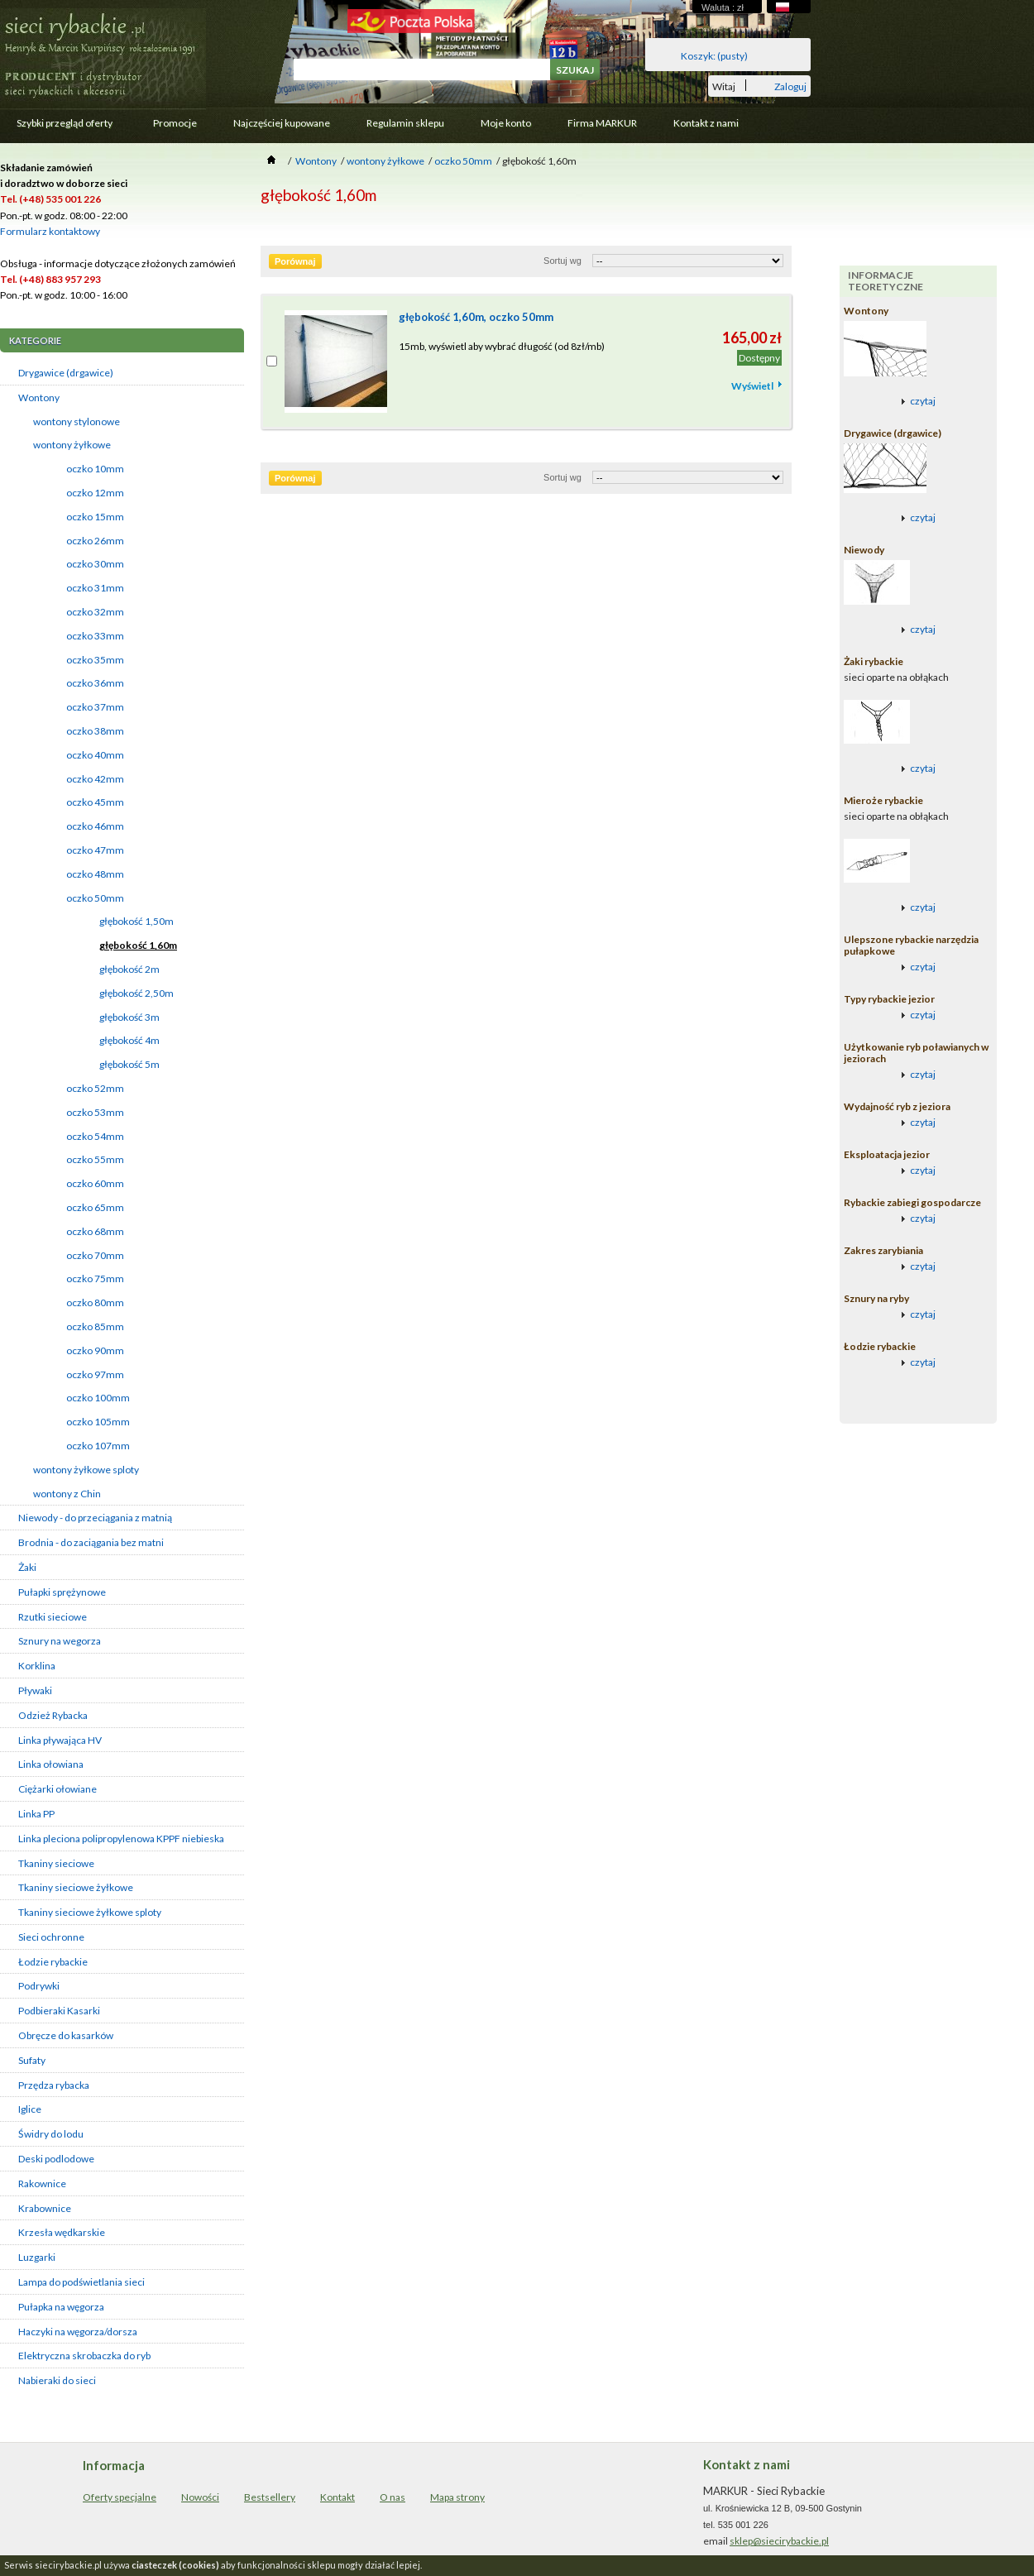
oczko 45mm (95, 802)
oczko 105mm (98, 1421)
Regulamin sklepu (405, 123)
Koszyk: (714, 56)
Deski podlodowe (56, 2158)
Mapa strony (457, 2497)
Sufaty (31, 2060)
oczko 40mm (95, 755)
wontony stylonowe (76, 421)
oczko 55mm (95, 1159)
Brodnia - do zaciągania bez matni (91, 1542)
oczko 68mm (95, 1231)
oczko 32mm (95, 612)
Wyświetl (752, 386)
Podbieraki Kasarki (59, 2010)
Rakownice (42, 2183)
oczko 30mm (95, 564)
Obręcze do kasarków (65, 2035)
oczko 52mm (95, 1088)
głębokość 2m (129, 969)
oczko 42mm (95, 779)
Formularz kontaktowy (50, 231)
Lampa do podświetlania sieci (81, 2282)
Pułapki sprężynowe (62, 1592)
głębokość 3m (129, 1017)
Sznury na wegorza (59, 1641)
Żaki (27, 1567)
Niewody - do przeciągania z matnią (95, 1517)
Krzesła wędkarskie (61, 2232)
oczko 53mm (95, 1112)
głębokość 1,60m (138, 945)
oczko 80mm (95, 1302)
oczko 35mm (95, 660)
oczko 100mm (98, 1397)
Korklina (36, 1665)
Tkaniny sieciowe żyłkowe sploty (89, 1912)
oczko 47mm (95, 850)
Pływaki (35, 1690)
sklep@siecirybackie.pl (779, 2541)
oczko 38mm (95, 731)
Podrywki (39, 1986)
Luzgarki (36, 2257)
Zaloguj (790, 85)
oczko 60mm (95, 1183)
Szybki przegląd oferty (63, 127)
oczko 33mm (95, 636)
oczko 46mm (95, 826)
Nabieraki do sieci (57, 2380)
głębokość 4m (129, 1040)
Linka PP (36, 1814)
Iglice (29, 2109)
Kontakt (337, 2497)
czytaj (923, 401)
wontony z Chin (67, 1493)
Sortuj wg (562, 261)
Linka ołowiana (51, 1764)
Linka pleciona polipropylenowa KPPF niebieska (121, 1838)
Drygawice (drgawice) (65, 372)
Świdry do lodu (51, 2134)
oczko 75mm (95, 1278)
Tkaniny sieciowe (56, 1863)
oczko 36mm (95, 683)
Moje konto (506, 123)
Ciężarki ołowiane (57, 1789)
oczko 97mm (95, 1374)
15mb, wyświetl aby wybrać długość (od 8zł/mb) (502, 346)
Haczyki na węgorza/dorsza (77, 2331)
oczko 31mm (95, 588)
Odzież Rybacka (53, 1715)
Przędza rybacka (53, 2085)
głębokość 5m (129, 1064)
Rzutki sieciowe (52, 1617)
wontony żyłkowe (72, 444)
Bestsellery (269, 2497)
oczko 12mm (95, 492)
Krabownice (44, 2208)
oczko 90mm (95, 1350)
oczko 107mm (98, 1445)
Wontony (39, 397)
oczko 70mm (95, 1255)
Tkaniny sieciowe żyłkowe (75, 1887)
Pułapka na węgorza (61, 2307)
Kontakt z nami (706, 123)
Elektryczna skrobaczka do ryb (84, 2355)
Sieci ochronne (51, 1937)
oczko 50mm (95, 898)
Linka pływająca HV (60, 1740)
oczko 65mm (95, 1207)
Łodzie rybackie (53, 1962)
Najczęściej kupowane (281, 123)
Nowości (200, 2497)
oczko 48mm (95, 874)
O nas (392, 2497)
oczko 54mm (95, 1136)
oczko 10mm (95, 468)
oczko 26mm (95, 540)
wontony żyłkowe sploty (86, 1469)
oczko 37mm (95, 707)
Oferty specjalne (119, 2497)
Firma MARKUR (602, 123)
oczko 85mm (95, 1326)
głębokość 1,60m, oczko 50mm (476, 316)
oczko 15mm (95, 516)
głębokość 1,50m (136, 921)
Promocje (175, 123)
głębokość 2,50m (136, 993)
